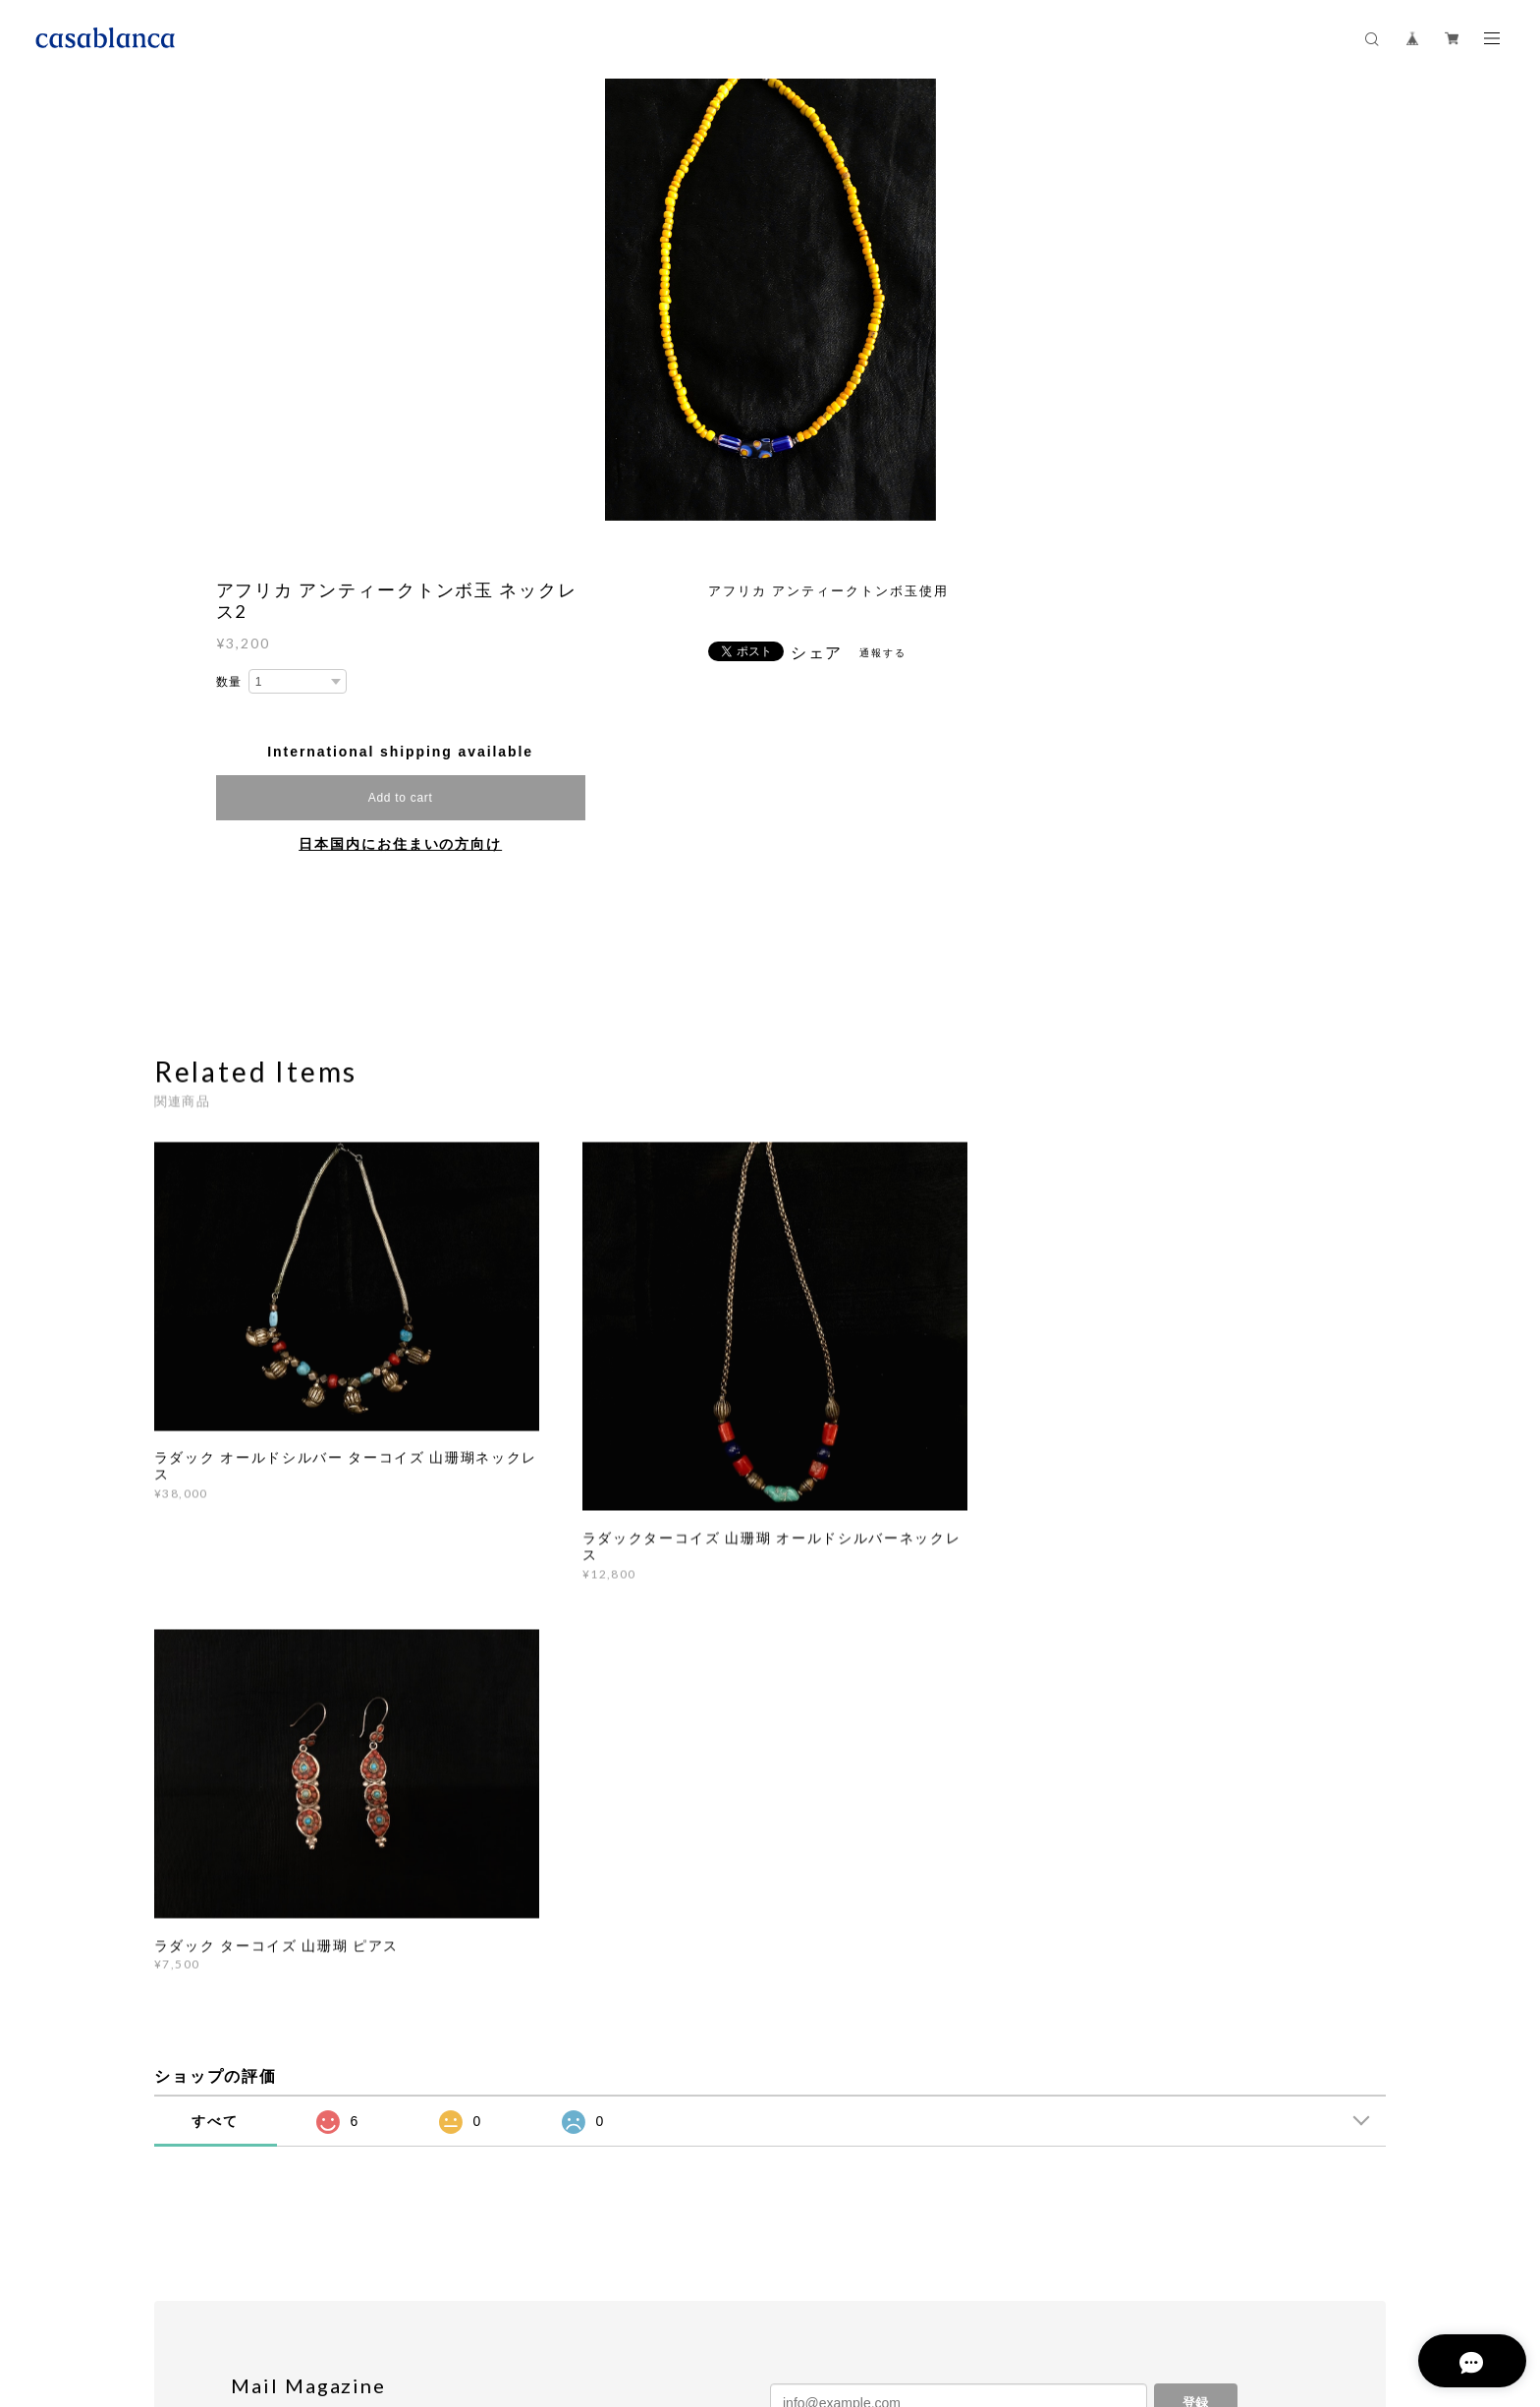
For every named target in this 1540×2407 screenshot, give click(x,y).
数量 (230, 682)
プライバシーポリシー (324, 2285)
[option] (771, 300)
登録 (1195, 2008)
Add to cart (400, 798)
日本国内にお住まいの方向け (400, 844)
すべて (215, 1726)
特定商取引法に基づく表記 (475, 2285)
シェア (817, 653)
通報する (883, 652)
